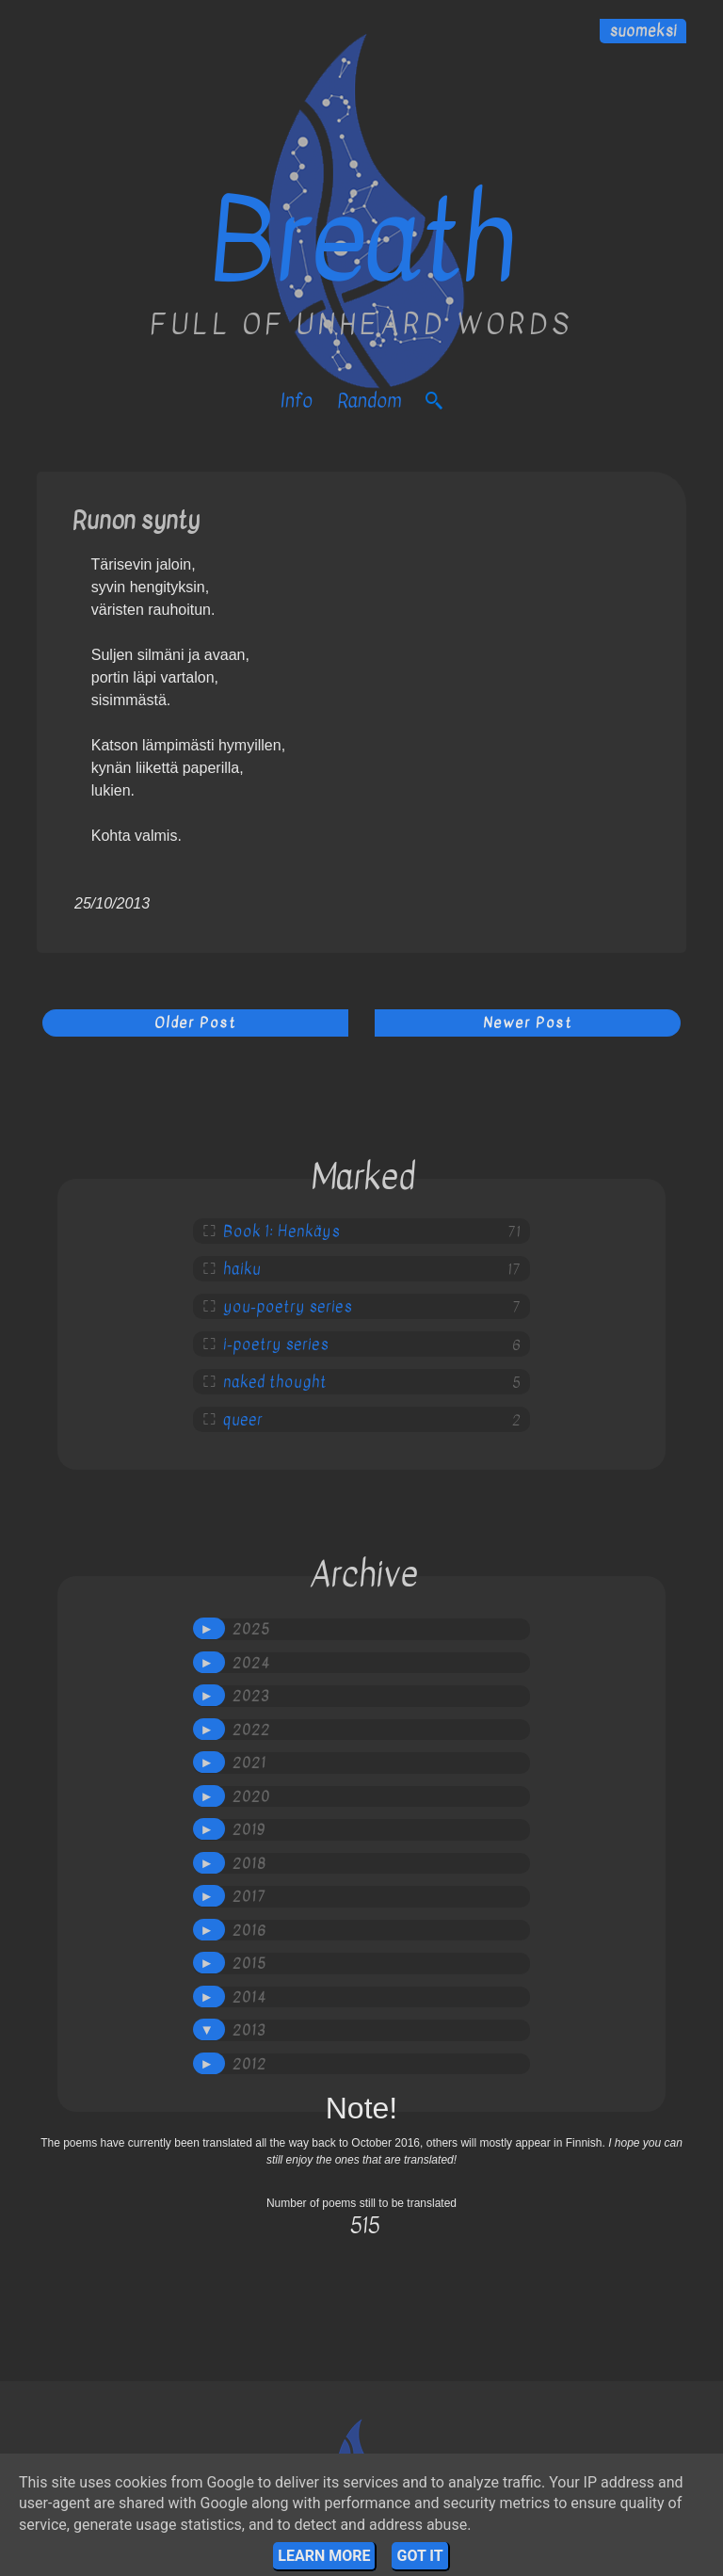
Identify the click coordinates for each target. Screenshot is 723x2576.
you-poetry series (287, 1307)
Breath (361, 241)
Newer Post (527, 1022)
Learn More (324, 2556)
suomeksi (643, 31)
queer (243, 1420)
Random (369, 400)
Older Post (195, 1022)
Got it (419, 2556)
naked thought (275, 1382)
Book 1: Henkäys (281, 1231)
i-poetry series (276, 1344)
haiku (242, 1269)
